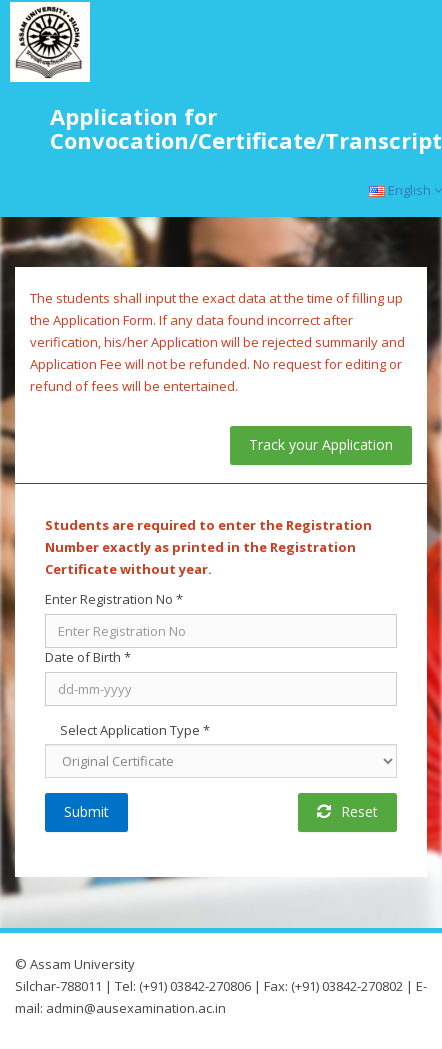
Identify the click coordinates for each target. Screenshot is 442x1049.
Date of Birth (88, 657)
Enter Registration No (114, 599)
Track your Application (321, 444)
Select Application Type (135, 729)
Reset (347, 811)
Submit (86, 811)
